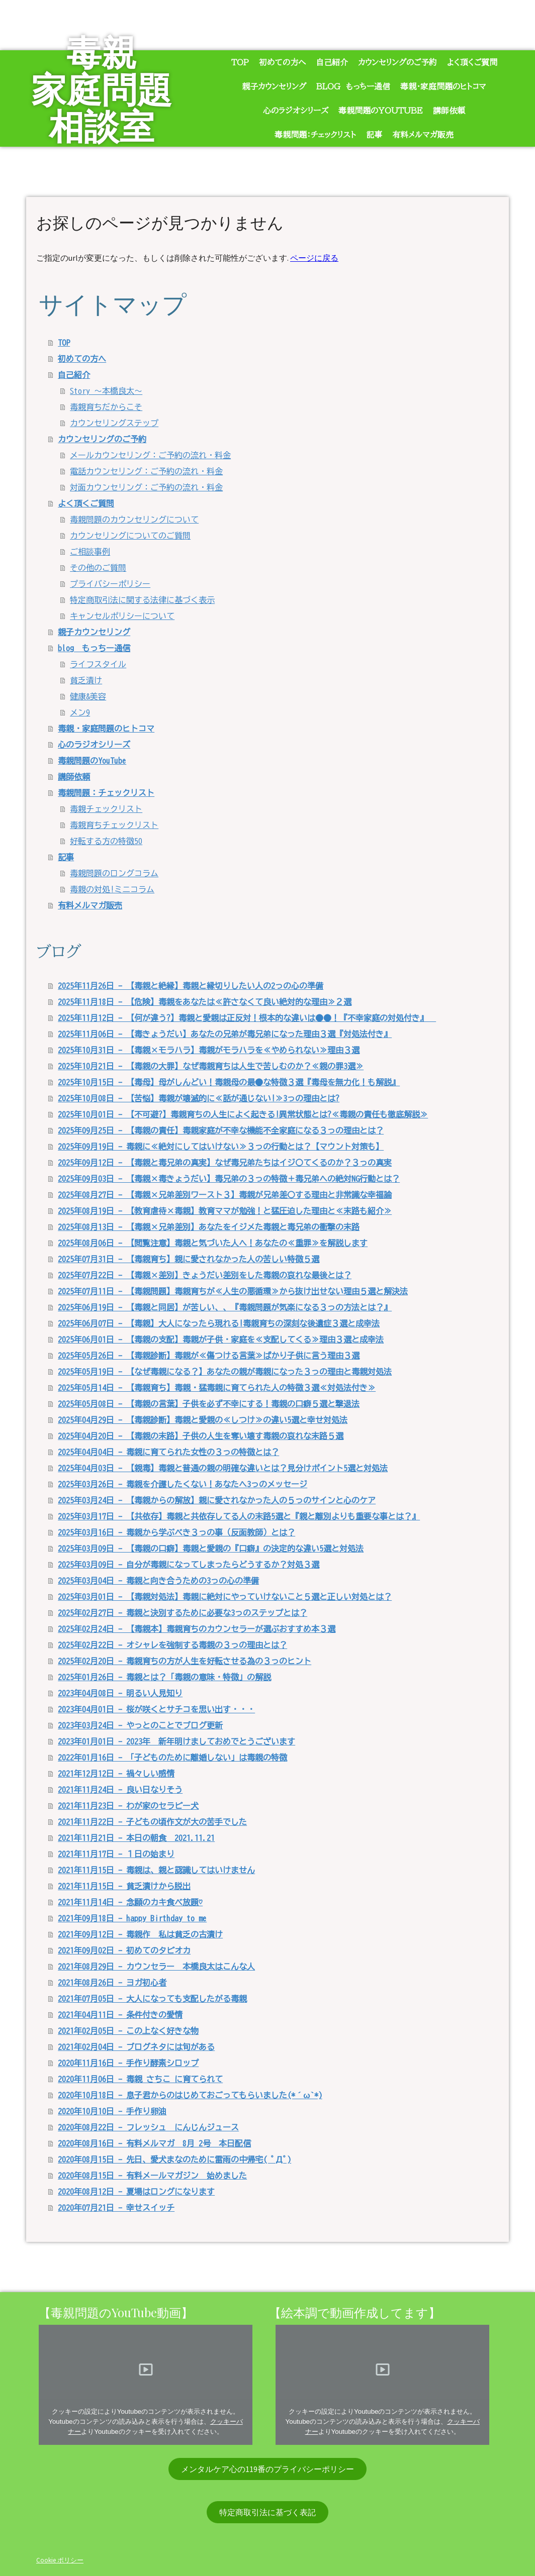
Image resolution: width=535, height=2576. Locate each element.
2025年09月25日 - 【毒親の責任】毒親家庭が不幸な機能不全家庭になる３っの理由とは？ (221, 1130)
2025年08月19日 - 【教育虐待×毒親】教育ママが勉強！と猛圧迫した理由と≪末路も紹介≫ (225, 1211)
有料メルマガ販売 (423, 135)
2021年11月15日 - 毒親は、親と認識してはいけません (156, 1870)
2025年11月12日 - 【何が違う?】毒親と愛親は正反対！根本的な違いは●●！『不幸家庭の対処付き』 (247, 1018)
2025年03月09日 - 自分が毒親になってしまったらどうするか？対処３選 (188, 1565)
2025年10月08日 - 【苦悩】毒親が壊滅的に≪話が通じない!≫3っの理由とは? (198, 1098)
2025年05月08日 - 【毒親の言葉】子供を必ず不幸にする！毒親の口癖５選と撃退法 (209, 1404)
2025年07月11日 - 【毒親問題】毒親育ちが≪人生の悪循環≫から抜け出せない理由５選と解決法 (233, 1291)
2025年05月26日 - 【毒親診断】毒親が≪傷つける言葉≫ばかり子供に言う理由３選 (209, 1356)
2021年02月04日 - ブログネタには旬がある (136, 2047)
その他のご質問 (98, 568)
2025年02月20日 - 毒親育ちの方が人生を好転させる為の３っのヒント (184, 1661)
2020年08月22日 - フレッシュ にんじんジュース (148, 2127)
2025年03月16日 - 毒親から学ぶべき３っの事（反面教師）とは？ (176, 1532)
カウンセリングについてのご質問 (130, 536)
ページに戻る (314, 258)
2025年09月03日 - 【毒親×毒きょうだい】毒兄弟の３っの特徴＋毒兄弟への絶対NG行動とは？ (229, 1179)
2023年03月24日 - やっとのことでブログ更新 (140, 1725)
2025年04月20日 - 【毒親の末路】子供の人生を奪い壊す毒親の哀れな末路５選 (200, 1436)
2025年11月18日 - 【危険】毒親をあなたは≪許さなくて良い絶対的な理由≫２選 (204, 1002)
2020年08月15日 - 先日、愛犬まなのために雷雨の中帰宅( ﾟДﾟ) (174, 2159)
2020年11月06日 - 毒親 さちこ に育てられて (140, 2079)
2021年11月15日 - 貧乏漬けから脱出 (124, 1886)
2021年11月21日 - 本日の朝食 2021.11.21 (136, 1838)
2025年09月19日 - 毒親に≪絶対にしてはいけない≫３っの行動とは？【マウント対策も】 (221, 1147)
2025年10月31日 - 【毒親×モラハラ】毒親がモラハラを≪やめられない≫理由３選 (209, 1050)
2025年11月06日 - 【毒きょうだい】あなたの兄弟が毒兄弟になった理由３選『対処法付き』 (225, 1034)
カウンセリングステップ (114, 423)
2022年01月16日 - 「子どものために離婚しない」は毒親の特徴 (172, 1758)
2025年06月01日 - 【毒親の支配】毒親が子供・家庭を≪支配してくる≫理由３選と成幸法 (221, 1339)
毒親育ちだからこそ (106, 407)
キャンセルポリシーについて (122, 616)
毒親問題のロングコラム (114, 873)
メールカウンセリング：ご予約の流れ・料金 (150, 455)
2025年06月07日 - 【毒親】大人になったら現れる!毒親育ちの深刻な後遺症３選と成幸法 (219, 1323)
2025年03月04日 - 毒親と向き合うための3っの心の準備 (158, 1581)
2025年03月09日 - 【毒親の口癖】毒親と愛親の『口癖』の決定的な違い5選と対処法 (211, 1548)
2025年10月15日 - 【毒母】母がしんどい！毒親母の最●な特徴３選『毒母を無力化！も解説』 (229, 1082)
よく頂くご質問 (472, 62)
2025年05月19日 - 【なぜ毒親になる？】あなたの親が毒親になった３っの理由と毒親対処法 (225, 1372)
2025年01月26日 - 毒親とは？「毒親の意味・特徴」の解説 (164, 1677)
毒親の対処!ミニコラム (112, 889)
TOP (240, 62)
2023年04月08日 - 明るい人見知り (120, 1693)
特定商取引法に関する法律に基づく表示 (142, 600)
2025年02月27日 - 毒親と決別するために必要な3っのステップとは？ (182, 1613)
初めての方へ (282, 62)
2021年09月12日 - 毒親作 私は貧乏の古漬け (140, 1934)
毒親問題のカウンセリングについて (134, 520)
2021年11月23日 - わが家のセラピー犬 (128, 1806)
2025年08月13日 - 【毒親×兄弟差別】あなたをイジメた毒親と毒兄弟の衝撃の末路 (209, 1227)
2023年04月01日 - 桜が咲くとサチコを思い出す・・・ (156, 1709)
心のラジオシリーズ (295, 111)
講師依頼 (449, 111)
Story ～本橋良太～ (106, 391)
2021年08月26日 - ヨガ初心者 (112, 1983)
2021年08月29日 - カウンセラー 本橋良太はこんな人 (156, 1967)
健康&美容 (88, 696)
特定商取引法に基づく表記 (267, 2512)
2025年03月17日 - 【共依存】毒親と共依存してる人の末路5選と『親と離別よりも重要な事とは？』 (239, 1516)
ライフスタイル (98, 664)
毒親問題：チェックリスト (315, 135)
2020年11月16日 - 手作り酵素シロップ (128, 2063)
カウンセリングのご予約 (397, 62)
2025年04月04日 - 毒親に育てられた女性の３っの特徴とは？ (168, 1452)
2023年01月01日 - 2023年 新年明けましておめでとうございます (176, 1741)
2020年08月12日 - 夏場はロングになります (136, 2192)
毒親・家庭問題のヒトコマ (443, 86)
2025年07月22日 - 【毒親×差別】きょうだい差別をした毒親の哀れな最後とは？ (204, 1275)
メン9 (80, 712)
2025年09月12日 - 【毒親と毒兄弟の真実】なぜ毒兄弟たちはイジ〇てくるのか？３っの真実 (225, 1163)
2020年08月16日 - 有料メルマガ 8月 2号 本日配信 (154, 2143)
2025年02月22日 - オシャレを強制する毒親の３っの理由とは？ (172, 1645)
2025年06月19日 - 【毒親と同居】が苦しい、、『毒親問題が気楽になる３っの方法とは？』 (225, 1307)
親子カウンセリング (274, 86)
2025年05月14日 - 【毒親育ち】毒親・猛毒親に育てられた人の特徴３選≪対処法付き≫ (217, 1388)
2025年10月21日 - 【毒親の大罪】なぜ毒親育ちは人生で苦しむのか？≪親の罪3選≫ (211, 1066)
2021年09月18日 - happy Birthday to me (132, 1918)
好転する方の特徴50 (106, 841)
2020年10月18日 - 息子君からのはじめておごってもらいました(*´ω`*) (190, 2095)
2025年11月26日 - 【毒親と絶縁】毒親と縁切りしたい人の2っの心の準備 (190, 986)
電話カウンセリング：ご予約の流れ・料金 (146, 471)
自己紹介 (332, 62)
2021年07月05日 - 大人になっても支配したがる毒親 (152, 1999)
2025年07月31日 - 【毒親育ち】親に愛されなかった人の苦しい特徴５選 (188, 1259)
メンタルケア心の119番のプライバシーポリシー (267, 2469)
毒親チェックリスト (106, 809)
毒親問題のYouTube (380, 111)
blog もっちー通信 (353, 86)
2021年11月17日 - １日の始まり (116, 1854)
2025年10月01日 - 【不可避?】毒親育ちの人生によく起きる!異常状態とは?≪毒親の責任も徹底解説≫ (243, 1114)
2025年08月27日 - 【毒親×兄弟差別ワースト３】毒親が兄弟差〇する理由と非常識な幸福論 (225, 1195)
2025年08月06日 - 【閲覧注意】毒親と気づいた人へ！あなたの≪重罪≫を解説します (213, 1243)
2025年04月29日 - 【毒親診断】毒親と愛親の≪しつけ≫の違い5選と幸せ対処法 (202, 1420)
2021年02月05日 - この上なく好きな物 (128, 2031)
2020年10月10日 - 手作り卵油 (112, 2111)
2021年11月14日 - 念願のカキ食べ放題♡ (130, 1902)
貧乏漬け (86, 680)
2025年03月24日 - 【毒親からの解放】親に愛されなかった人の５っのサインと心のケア (217, 1500)
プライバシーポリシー (110, 584)
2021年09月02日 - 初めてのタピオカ (124, 1950)
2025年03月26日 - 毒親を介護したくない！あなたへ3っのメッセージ (182, 1484)
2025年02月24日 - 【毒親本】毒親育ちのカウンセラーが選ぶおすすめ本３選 (196, 1629)
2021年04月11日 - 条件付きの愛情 (120, 2015)
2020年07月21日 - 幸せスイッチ (116, 2208)
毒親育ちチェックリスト (114, 825)
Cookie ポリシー (59, 2560)
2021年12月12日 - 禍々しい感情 (116, 1774)
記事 (374, 135)
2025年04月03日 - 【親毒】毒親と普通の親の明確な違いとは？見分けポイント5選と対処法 (223, 1468)
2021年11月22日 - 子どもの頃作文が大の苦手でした (152, 1822)
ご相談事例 (90, 552)
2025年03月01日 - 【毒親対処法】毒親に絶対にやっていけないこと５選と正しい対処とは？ (225, 1597)
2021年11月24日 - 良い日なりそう (120, 1790)
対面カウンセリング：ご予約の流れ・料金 (146, 487)
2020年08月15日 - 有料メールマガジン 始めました (152, 2176)
